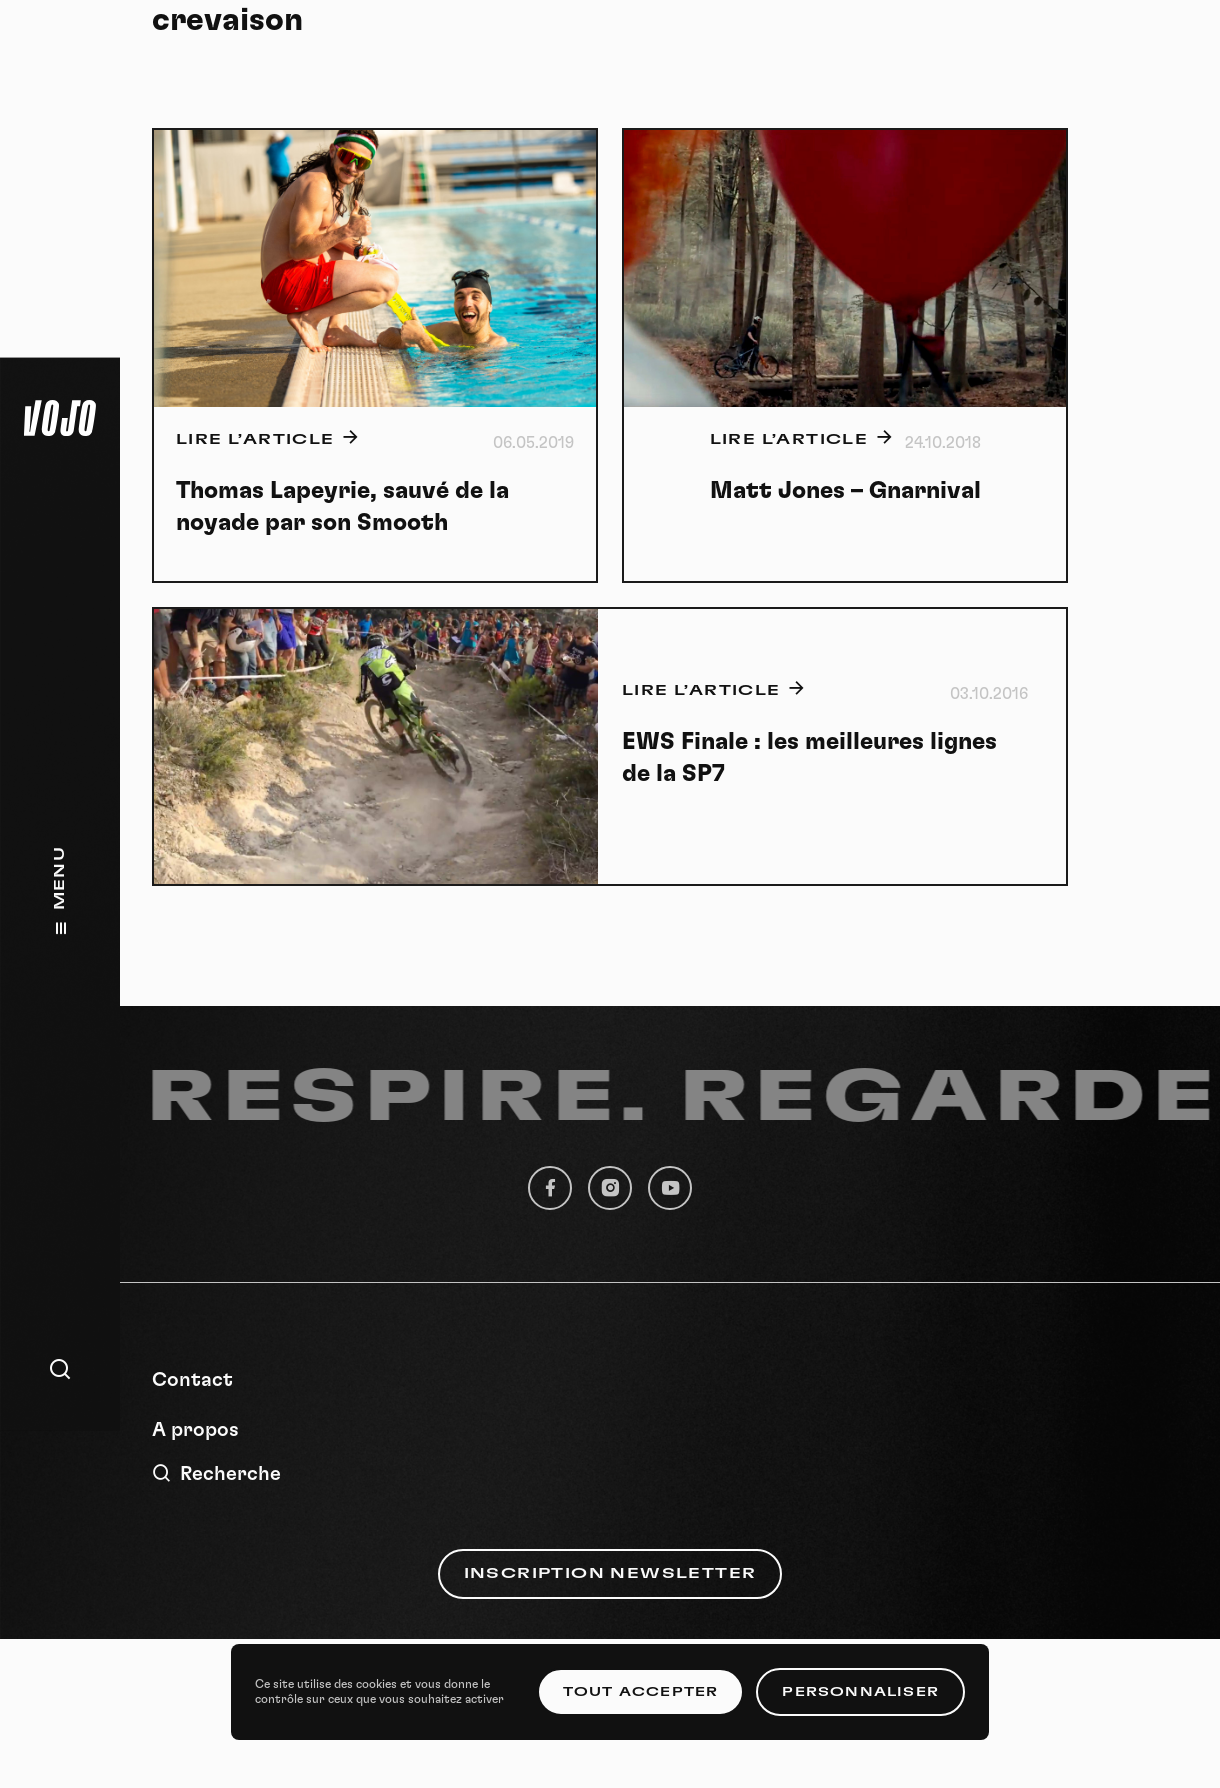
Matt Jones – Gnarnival (845, 491)
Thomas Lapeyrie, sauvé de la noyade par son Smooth (342, 507)
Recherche (216, 1473)
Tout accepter (641, 1692)
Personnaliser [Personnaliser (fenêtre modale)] (860, 1692)
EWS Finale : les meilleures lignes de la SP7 (809, 758)
